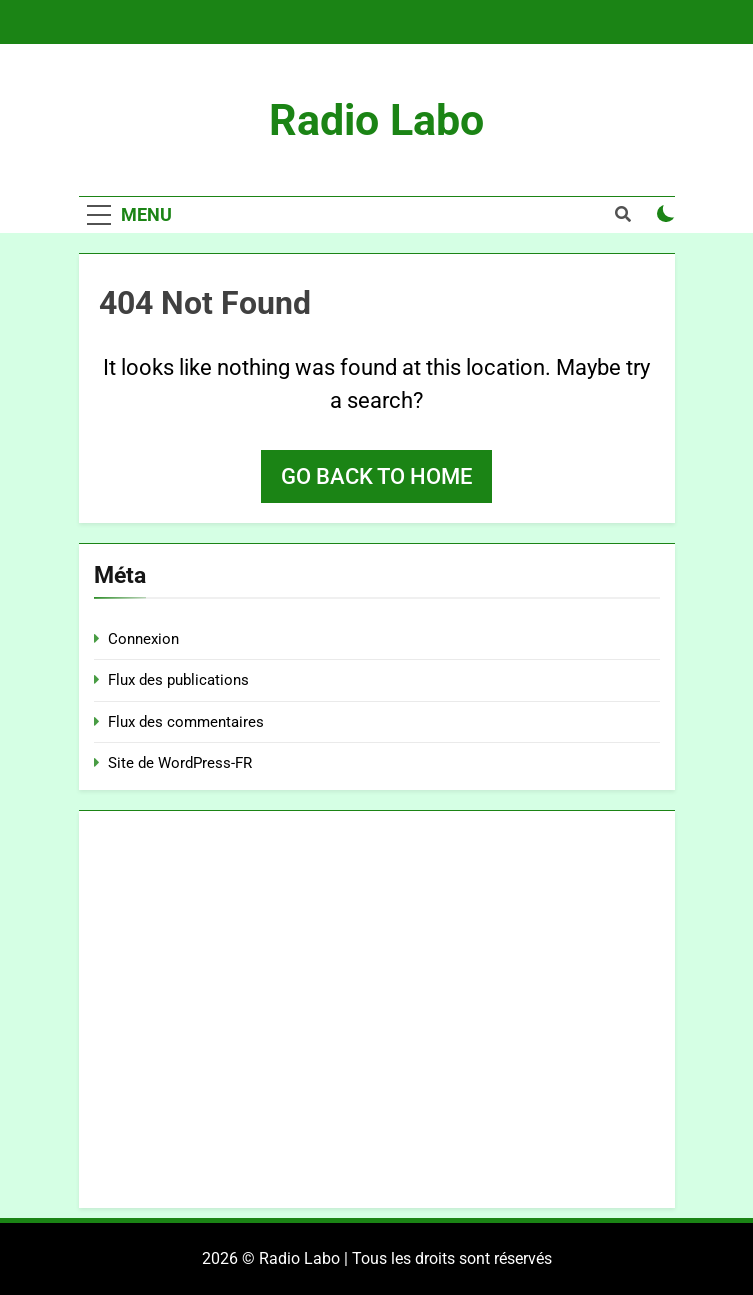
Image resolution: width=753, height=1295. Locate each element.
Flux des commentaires (186, 722)
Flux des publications (178, 680)
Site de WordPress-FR (180, 763)
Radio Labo (376, 120)
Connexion (143, 639)
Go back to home (376, 476)
